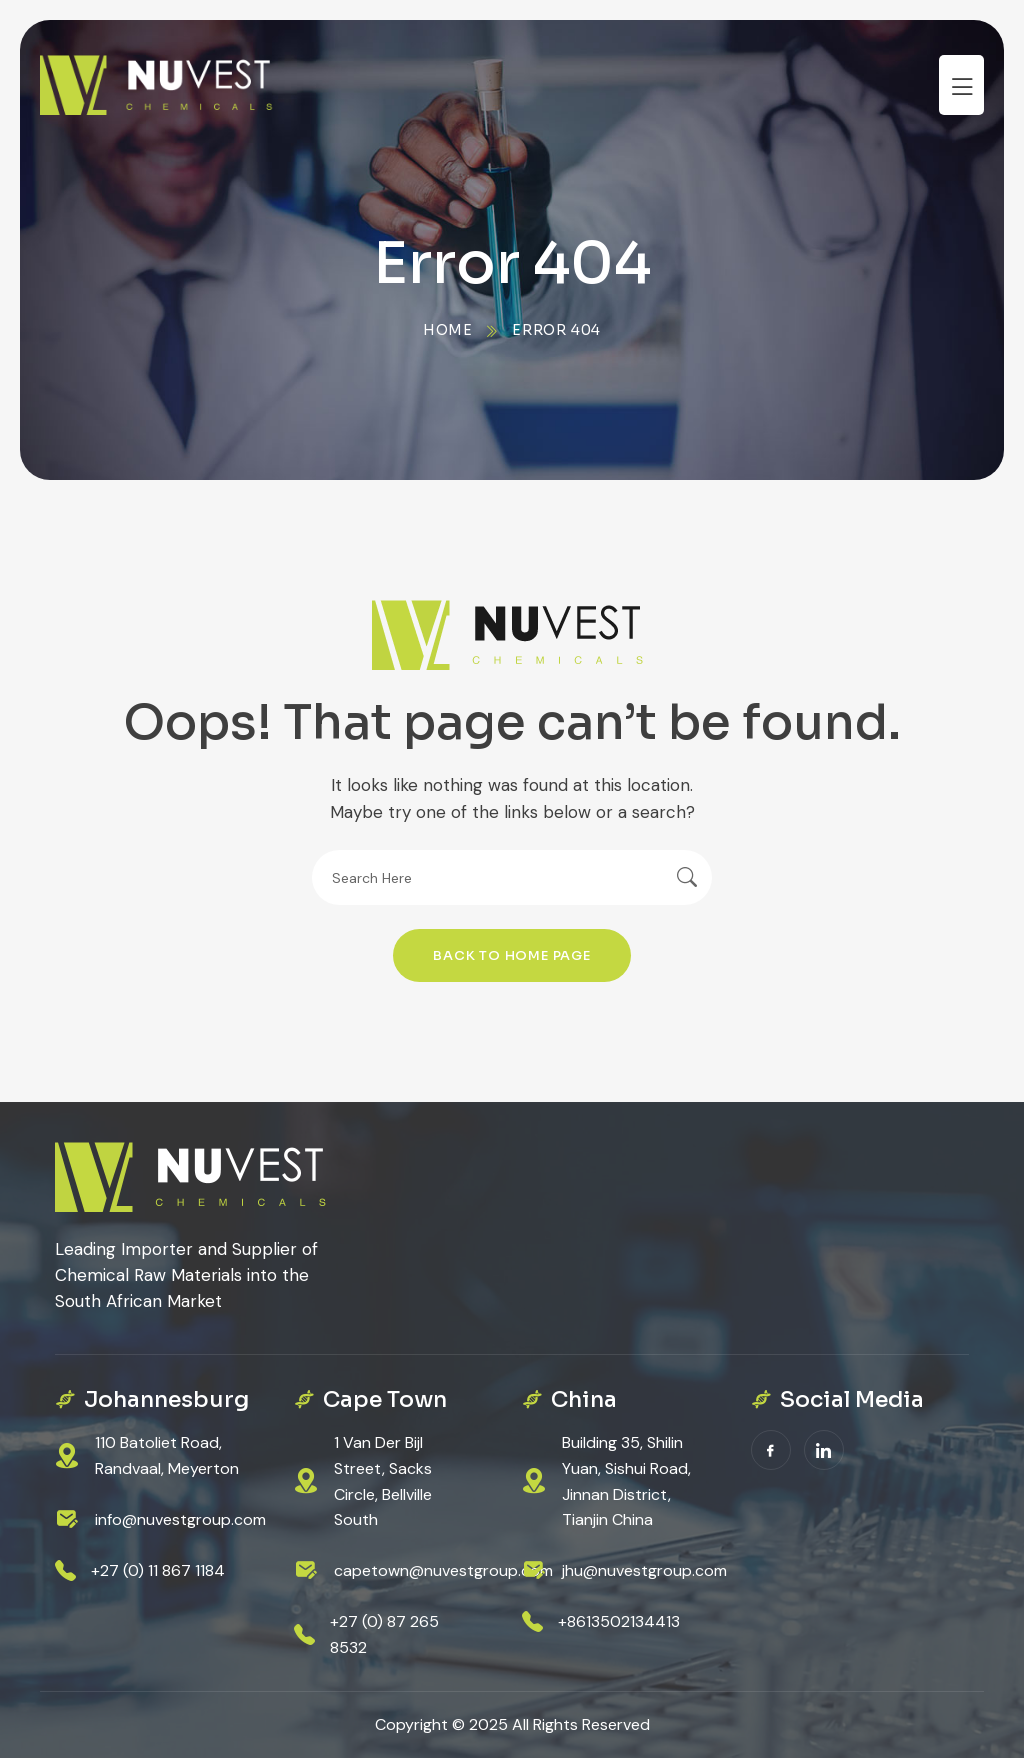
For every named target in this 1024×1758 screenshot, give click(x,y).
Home (448, 330)
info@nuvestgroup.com (180, 1519)
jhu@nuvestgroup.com (644, 1570)
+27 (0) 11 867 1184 (158, 1570)
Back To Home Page (512, 955)
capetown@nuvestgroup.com (443, 1570)
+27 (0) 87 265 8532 (384, 1634)
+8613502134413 (619, 1621)
